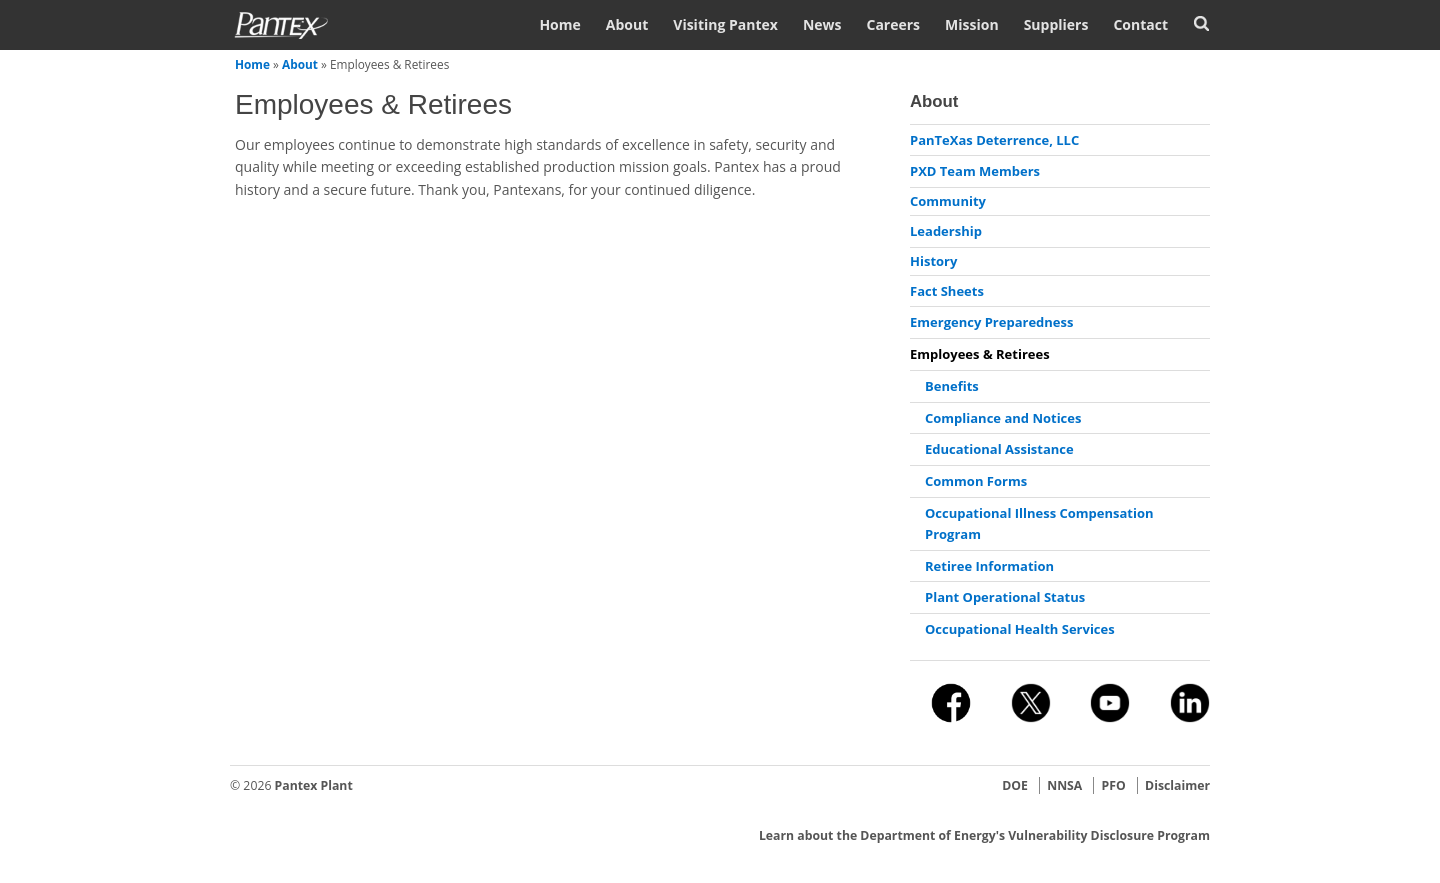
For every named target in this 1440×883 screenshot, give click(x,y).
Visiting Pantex (725, 24)
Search (1201, 23)
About (627, 24)
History (933, 261)
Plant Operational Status (1005, 597)
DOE (1015, 785)
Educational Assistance (999, 449)
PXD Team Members (975, 171)
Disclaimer (1177, 785)
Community (948, 201)
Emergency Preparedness (991, 322)
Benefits (952, 386)
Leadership (946, 231)
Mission (972, 24)
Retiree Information (989, 566)
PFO (1114, 785)
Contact (1140, 24)
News (822, 24)
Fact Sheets (947, 291)
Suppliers (1056, 24)
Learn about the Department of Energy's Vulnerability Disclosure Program (984, 835)
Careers (893, 24)
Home (559, 24)
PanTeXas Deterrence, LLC (994, 140)
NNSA (1064, 785)
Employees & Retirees (980, 354)
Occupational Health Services (1020, 629)
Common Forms (976, 481)
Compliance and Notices (1003, 418)
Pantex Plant (314, 785)
